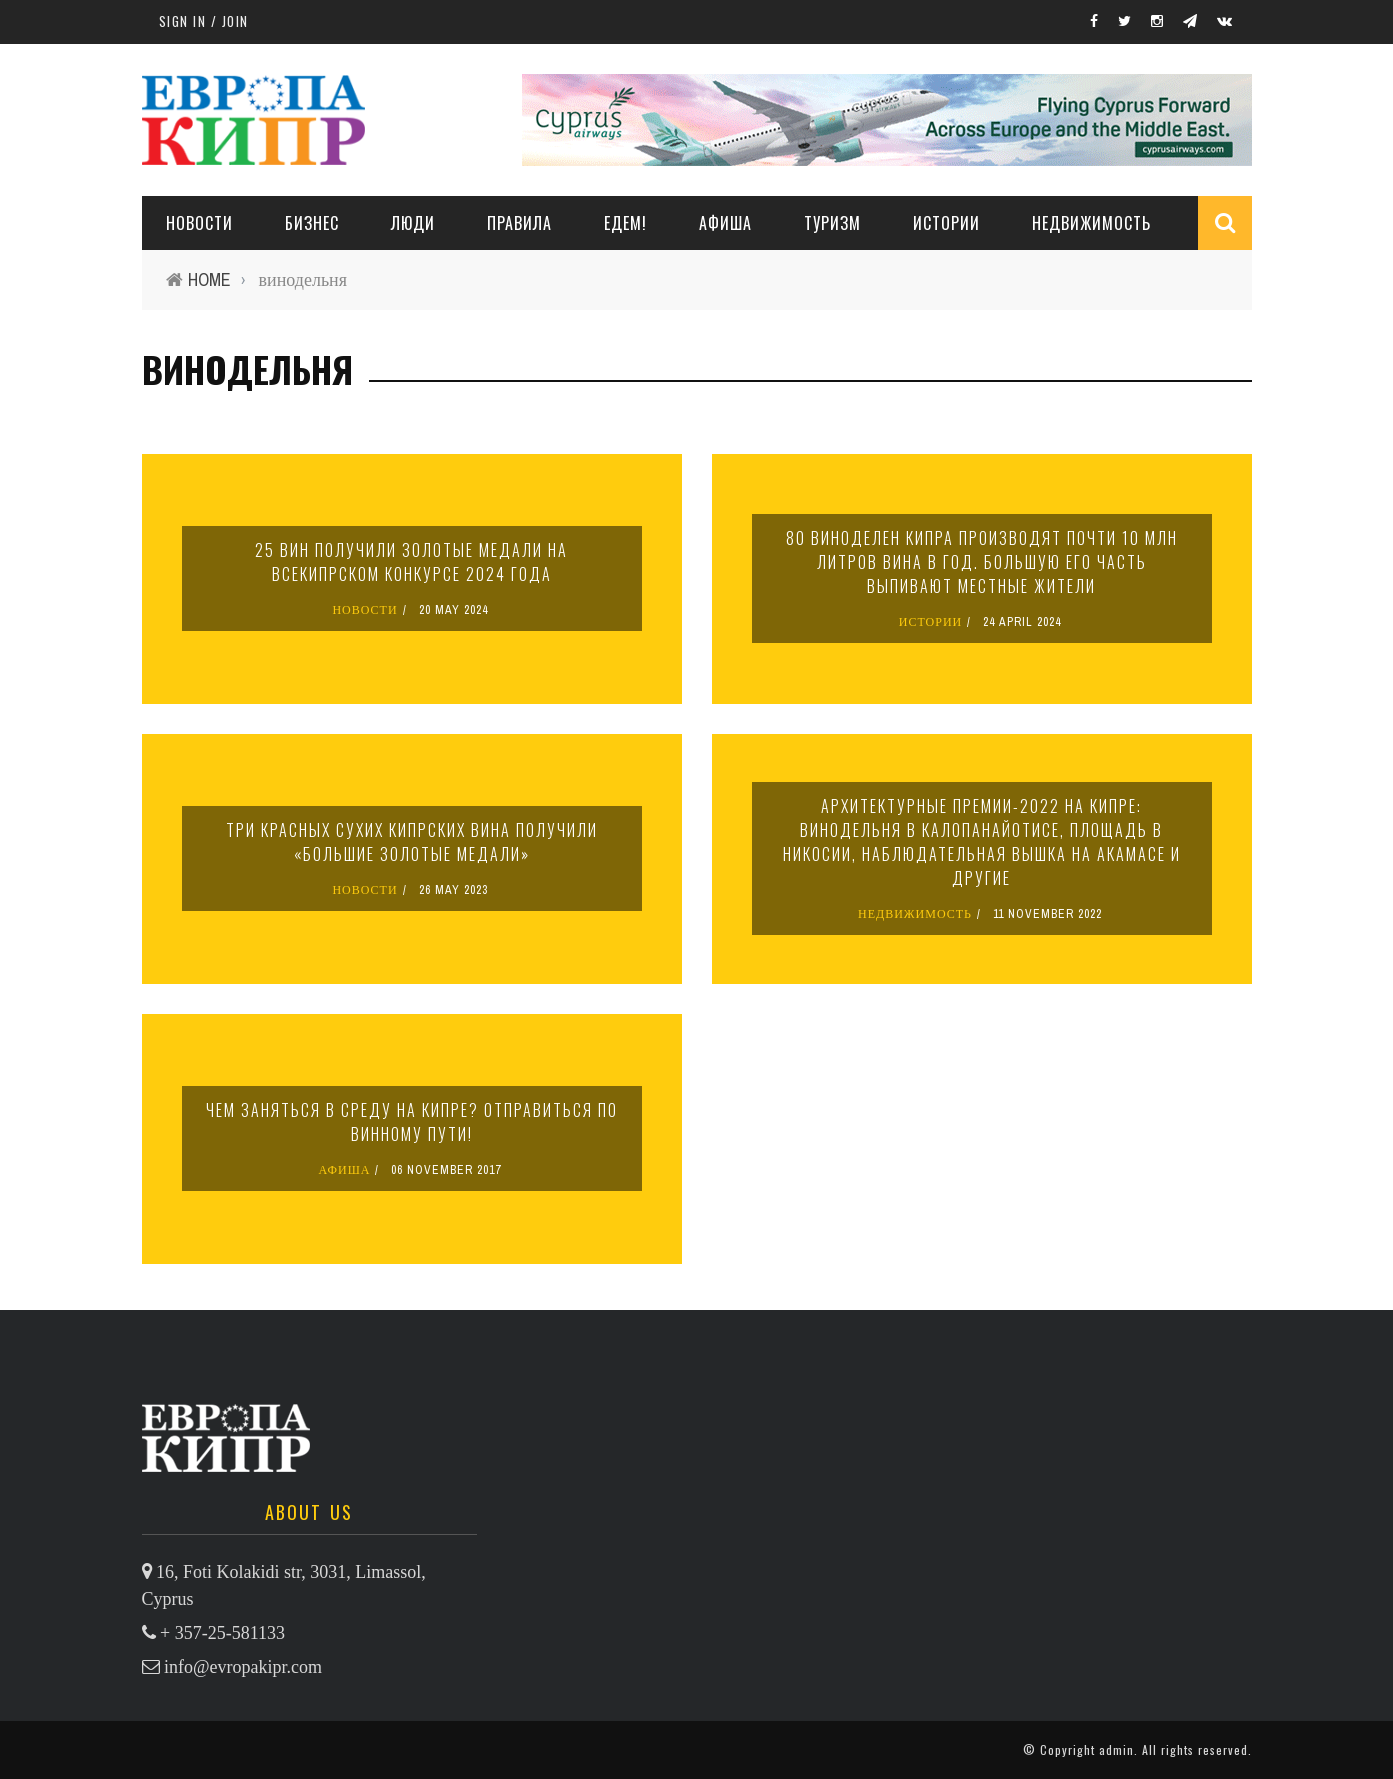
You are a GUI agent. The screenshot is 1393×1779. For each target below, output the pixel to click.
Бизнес (312, 223)
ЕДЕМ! (625, 223)
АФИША (725, 223)
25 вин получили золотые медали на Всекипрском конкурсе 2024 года (411, 562)
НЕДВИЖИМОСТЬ (1091, 223)
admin (1116, 1749)
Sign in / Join (204, 21)
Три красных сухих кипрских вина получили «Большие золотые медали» (412, 842)
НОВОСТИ (199, 223)
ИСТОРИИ (946, 223)
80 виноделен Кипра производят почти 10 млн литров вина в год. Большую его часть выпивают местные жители (982, 562)
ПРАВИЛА (519, 223)
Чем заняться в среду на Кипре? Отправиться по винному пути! (412, 1122)
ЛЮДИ (413, 223)
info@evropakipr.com (243, 1667)
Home (209, 279)
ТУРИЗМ (832, 223)
